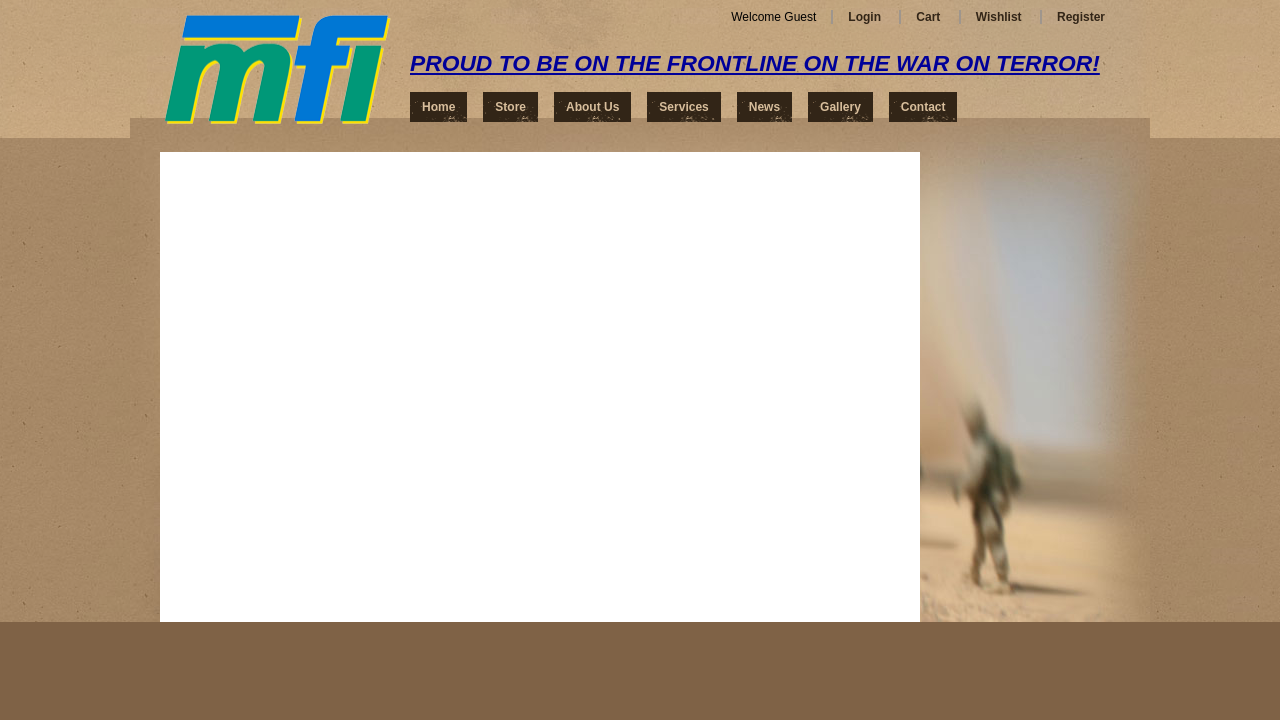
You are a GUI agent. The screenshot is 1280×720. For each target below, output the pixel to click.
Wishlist (999, 17)
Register (1081, 17)
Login (864, 17)
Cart (928, 17)
